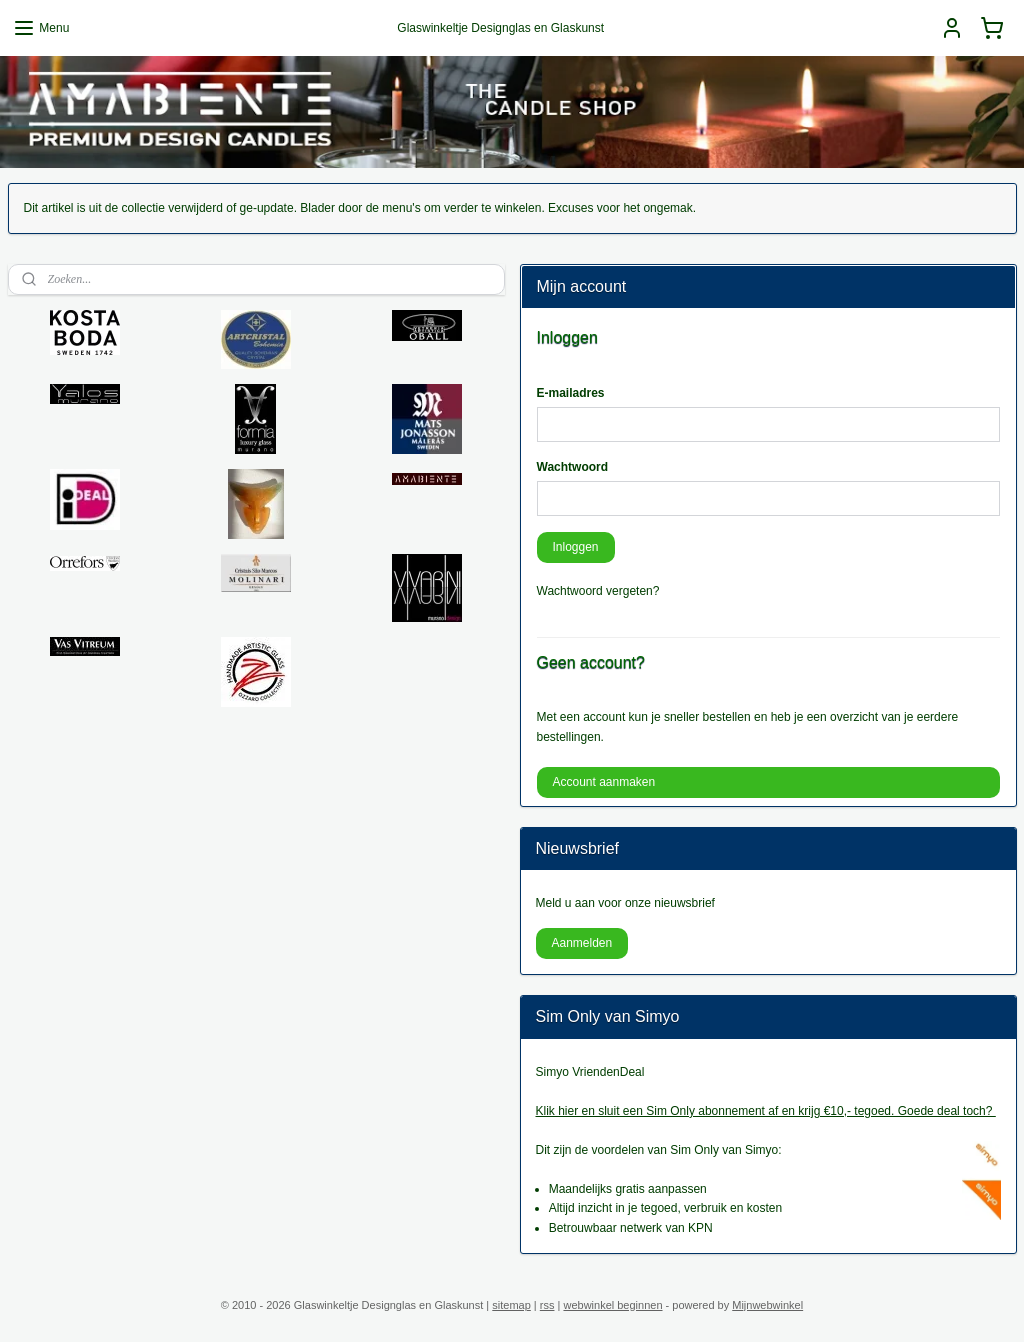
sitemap (511, 1305)
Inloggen (575, 547)
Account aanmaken (603, 782)
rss (547, 1305)
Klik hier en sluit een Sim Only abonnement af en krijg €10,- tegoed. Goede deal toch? (766, 1111)
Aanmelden (581, 943)
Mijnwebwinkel (767, 1305)
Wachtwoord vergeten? (598, 591)
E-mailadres (571, 393)
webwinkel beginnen (612, 1305)
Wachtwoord (573, 467)
